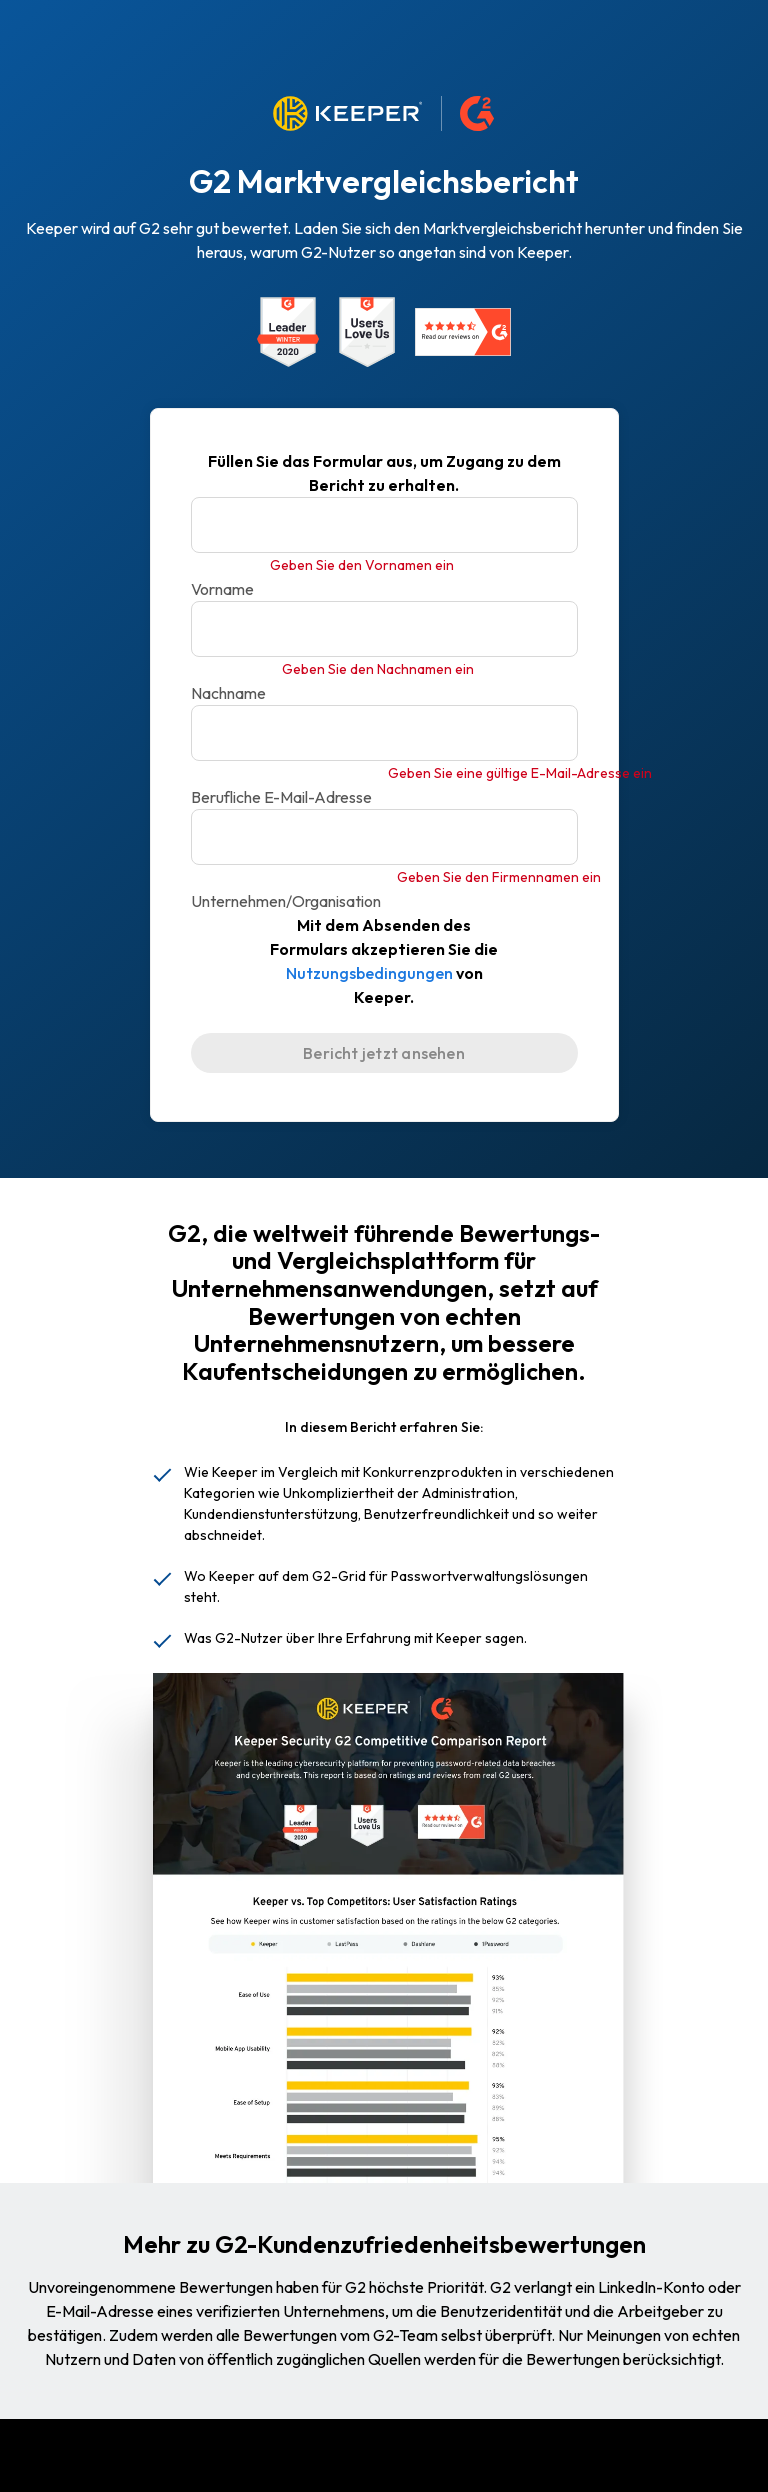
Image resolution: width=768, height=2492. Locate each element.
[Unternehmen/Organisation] (384, 837)
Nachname (228, 693)
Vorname (222, 589)
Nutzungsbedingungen (369, 973)
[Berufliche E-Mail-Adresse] (384, 733)
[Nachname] (384, 629)
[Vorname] (384, 525)
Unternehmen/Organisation (286, 901)
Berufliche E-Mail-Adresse (281, 797)
